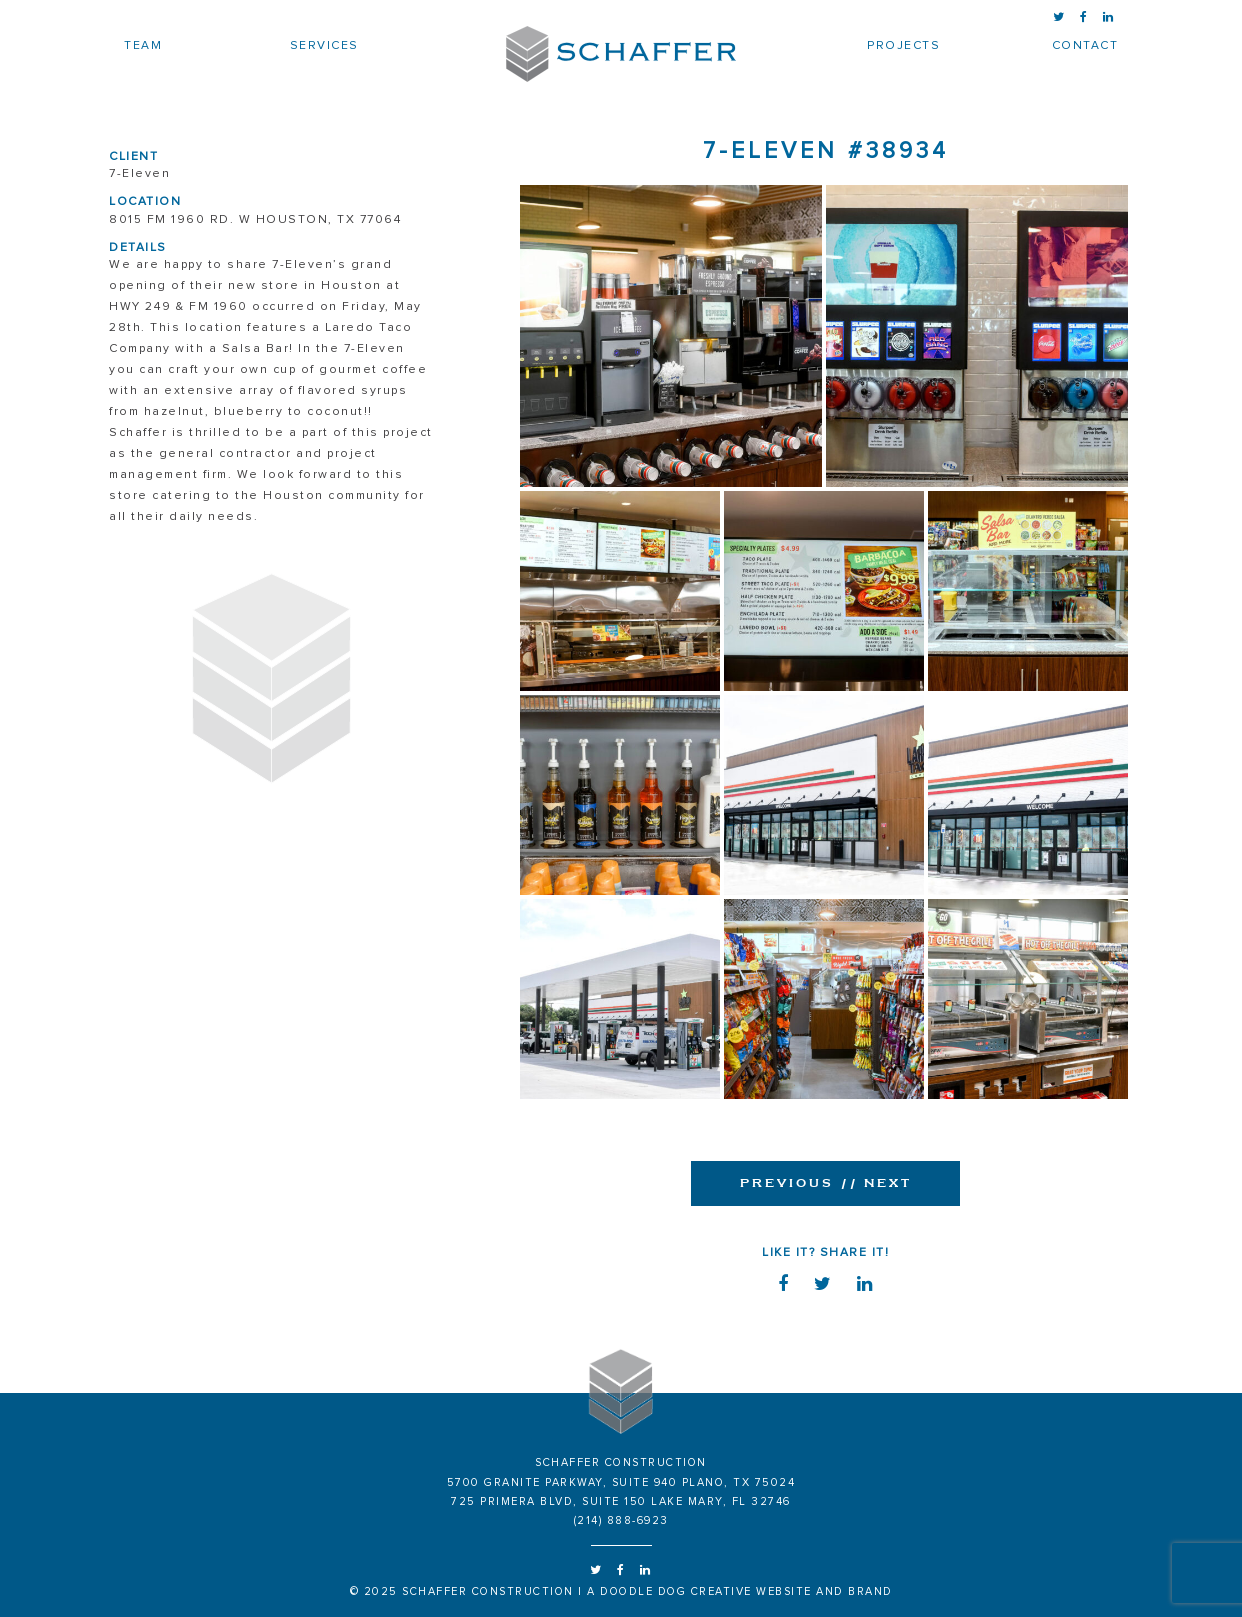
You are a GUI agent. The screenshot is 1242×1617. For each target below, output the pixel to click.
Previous (787, 1183)
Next (873, 1183)
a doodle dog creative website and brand (740, 1591)
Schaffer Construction (621, 54)
